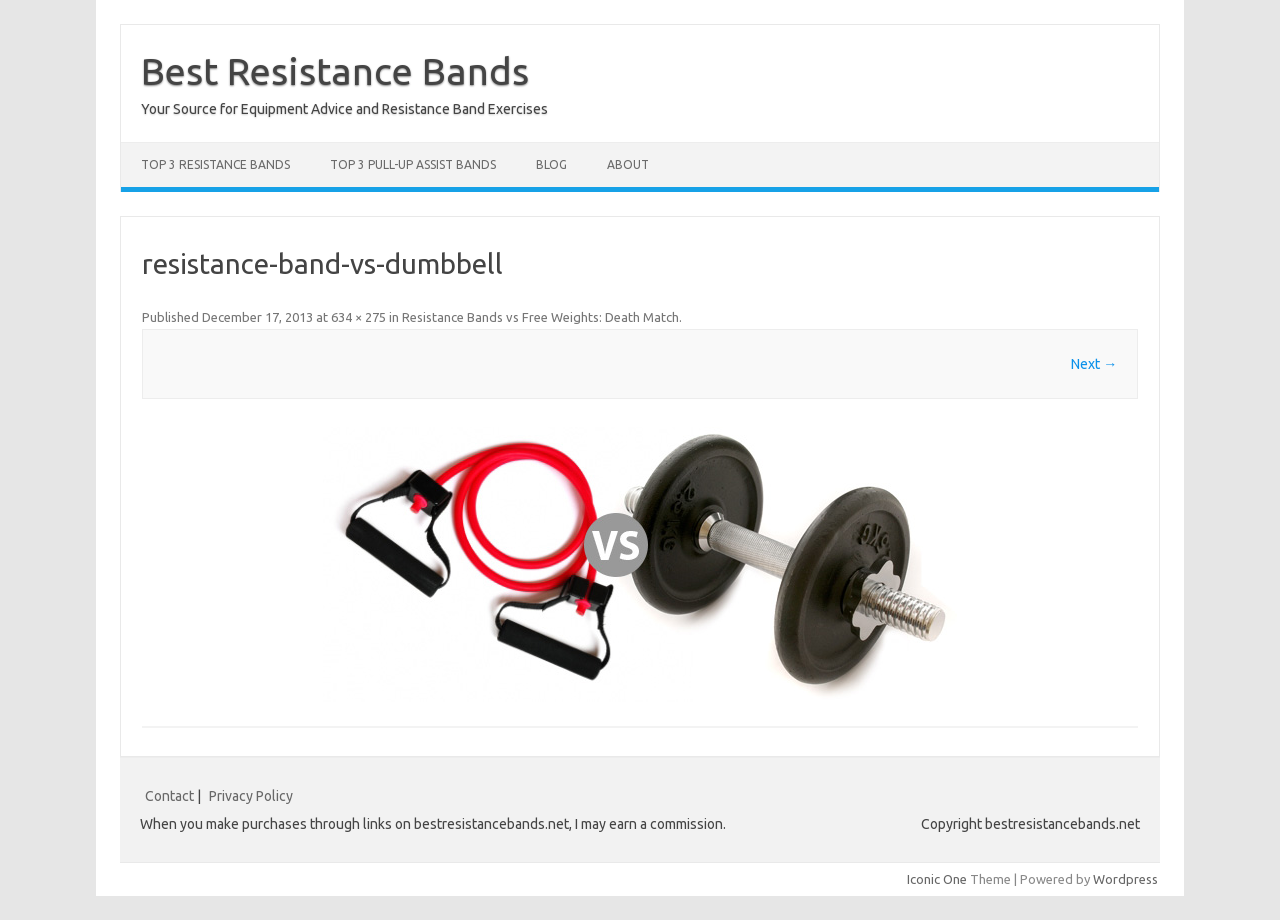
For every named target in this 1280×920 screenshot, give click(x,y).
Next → (1094, 364)
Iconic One (937, 879)
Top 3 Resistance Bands (215, 164)
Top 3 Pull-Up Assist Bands (413, 164)
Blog (551, 164)
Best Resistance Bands (335, 71)
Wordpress (1125, 879)
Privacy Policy (251, 796)
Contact (169, 796)
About (628, 164)
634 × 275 (358, 317)
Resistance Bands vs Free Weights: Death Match (540, 317)
